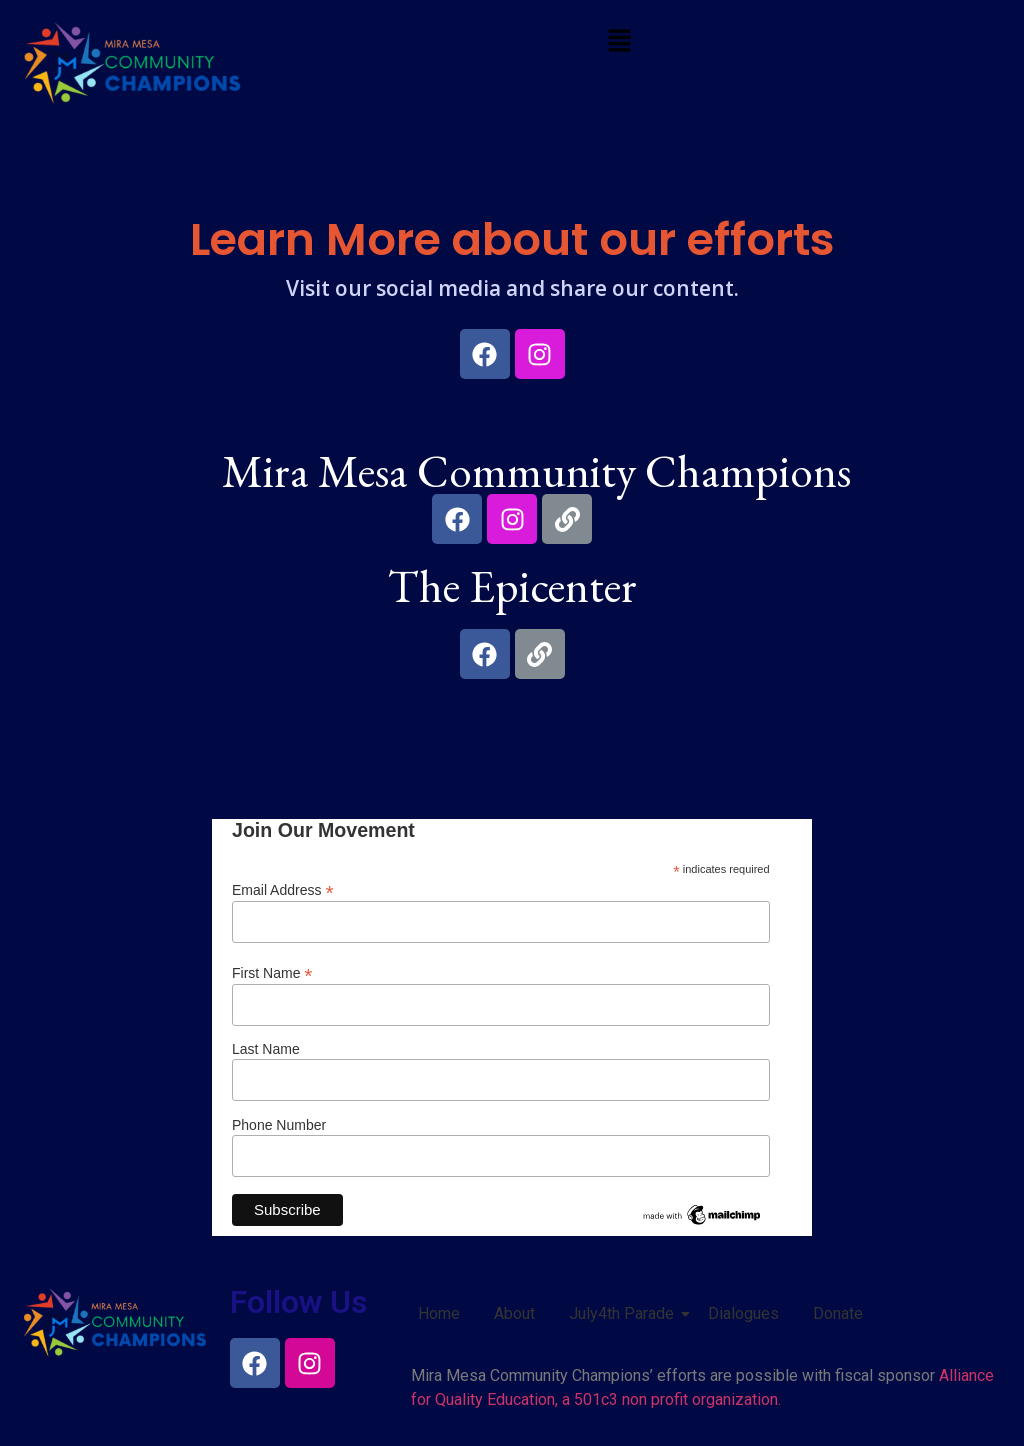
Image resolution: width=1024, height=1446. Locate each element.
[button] (619, 42)
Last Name (266, 1049)
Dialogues (743, 1313)
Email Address (283, 889)
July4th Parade (625, 1313)
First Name (272, 972)
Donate (838, 1313)
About (514, 1313)
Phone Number (279, 1125)
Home (439, 1313)
